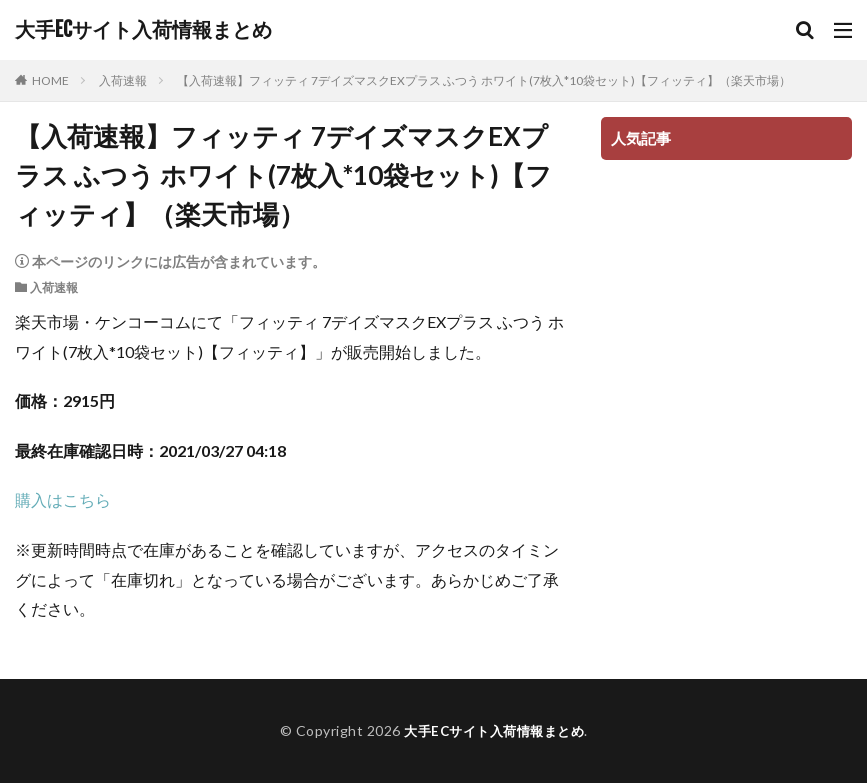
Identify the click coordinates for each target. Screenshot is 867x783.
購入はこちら (63, 499)
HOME (50, 80)
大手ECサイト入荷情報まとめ (143, 30)
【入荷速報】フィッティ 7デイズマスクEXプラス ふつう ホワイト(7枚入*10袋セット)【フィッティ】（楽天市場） (484, 80)
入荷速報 (123, 80)
